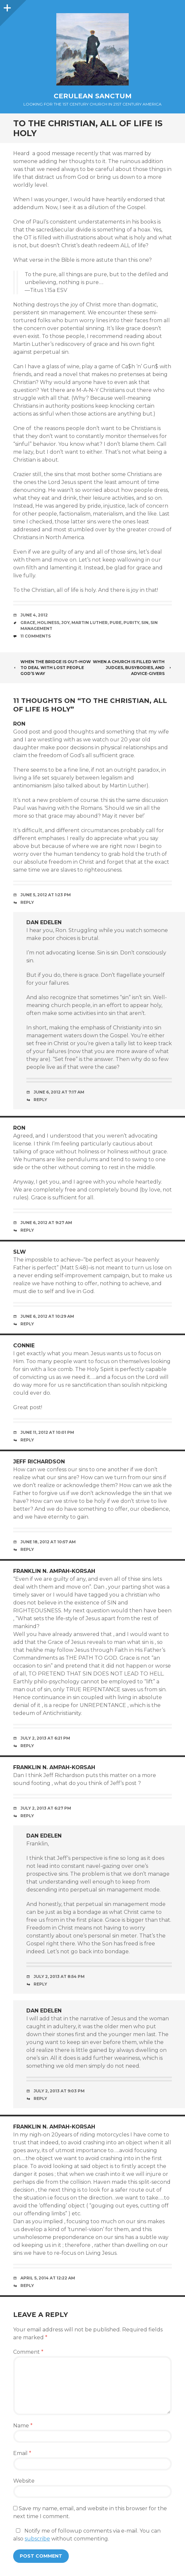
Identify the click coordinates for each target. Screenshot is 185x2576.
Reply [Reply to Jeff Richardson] (27, 1549)
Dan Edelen (44, 922)
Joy (65, 622)
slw (19, 1252)
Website (24, 2481)
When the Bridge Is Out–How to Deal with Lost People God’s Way (52, 667)
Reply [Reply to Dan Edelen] (40, 1099)
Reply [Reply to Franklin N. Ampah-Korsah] (27, 1745)
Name (23, 2425)
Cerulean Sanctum (93, 96)
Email (22, 2453)
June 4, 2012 (34, 615)
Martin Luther (89, 622)
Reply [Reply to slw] (27, 1323)
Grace (27, 622)
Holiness (48, 622)
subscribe (37, 2539)
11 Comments (35, 636)
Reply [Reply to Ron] (27, 902)
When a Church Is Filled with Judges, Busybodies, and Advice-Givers (132, 667)
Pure (115, 622)
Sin (144, 622)
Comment (28, 2352)
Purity (131, 622)
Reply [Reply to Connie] (27, 1439)
